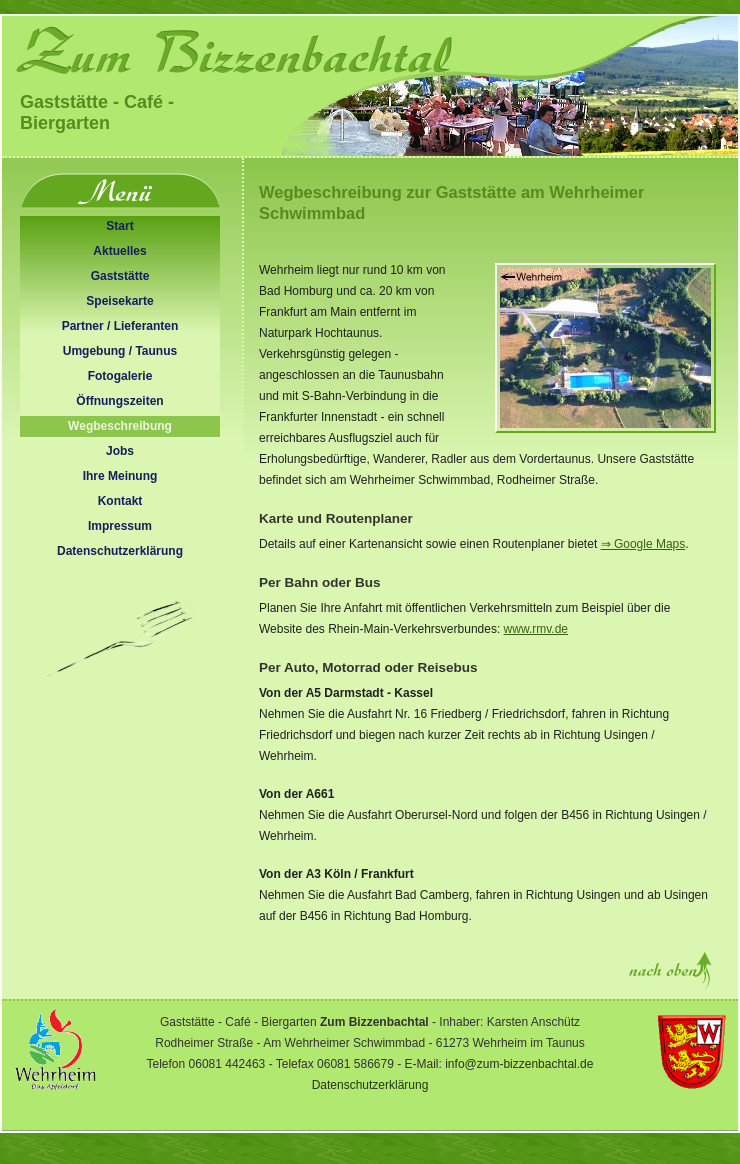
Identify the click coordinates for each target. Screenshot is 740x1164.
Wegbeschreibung (120, 426)
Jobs (120, 451)
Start (119, 226)
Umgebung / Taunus (120, 351)
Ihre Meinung (120, 476)
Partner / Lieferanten (120, 326)
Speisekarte (119, 301)
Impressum (120, 526)
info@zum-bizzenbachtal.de (519, 1064)
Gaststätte (120, 276)
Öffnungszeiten (119, 401)
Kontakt (120, 501)
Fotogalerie (120, 376)
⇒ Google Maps (643, 544)
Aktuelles (119, 251)
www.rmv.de (536, 629)
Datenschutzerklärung (120, 551)
